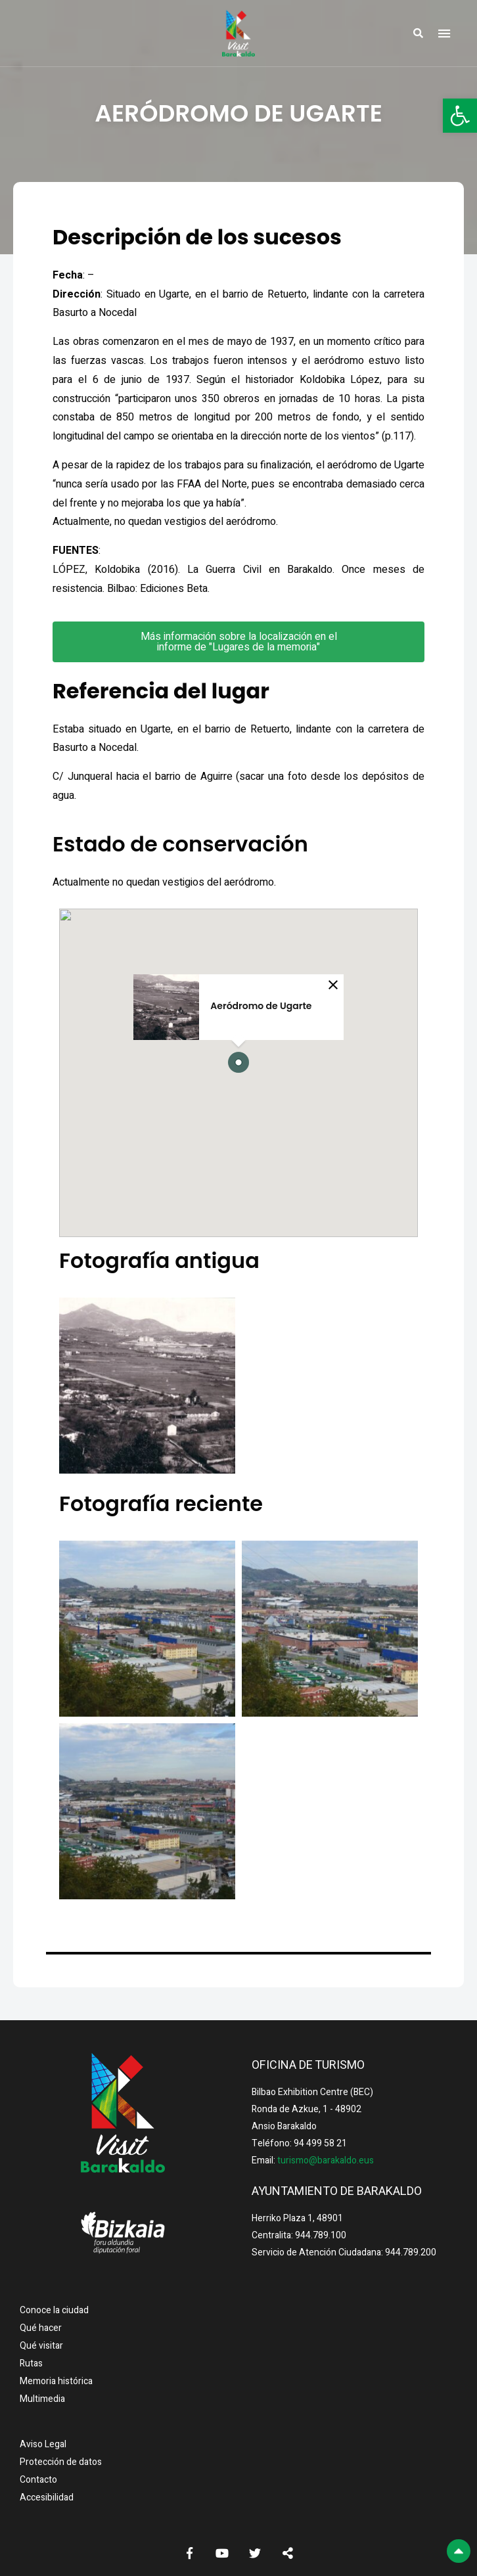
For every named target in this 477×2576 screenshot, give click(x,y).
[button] (460, 116)
